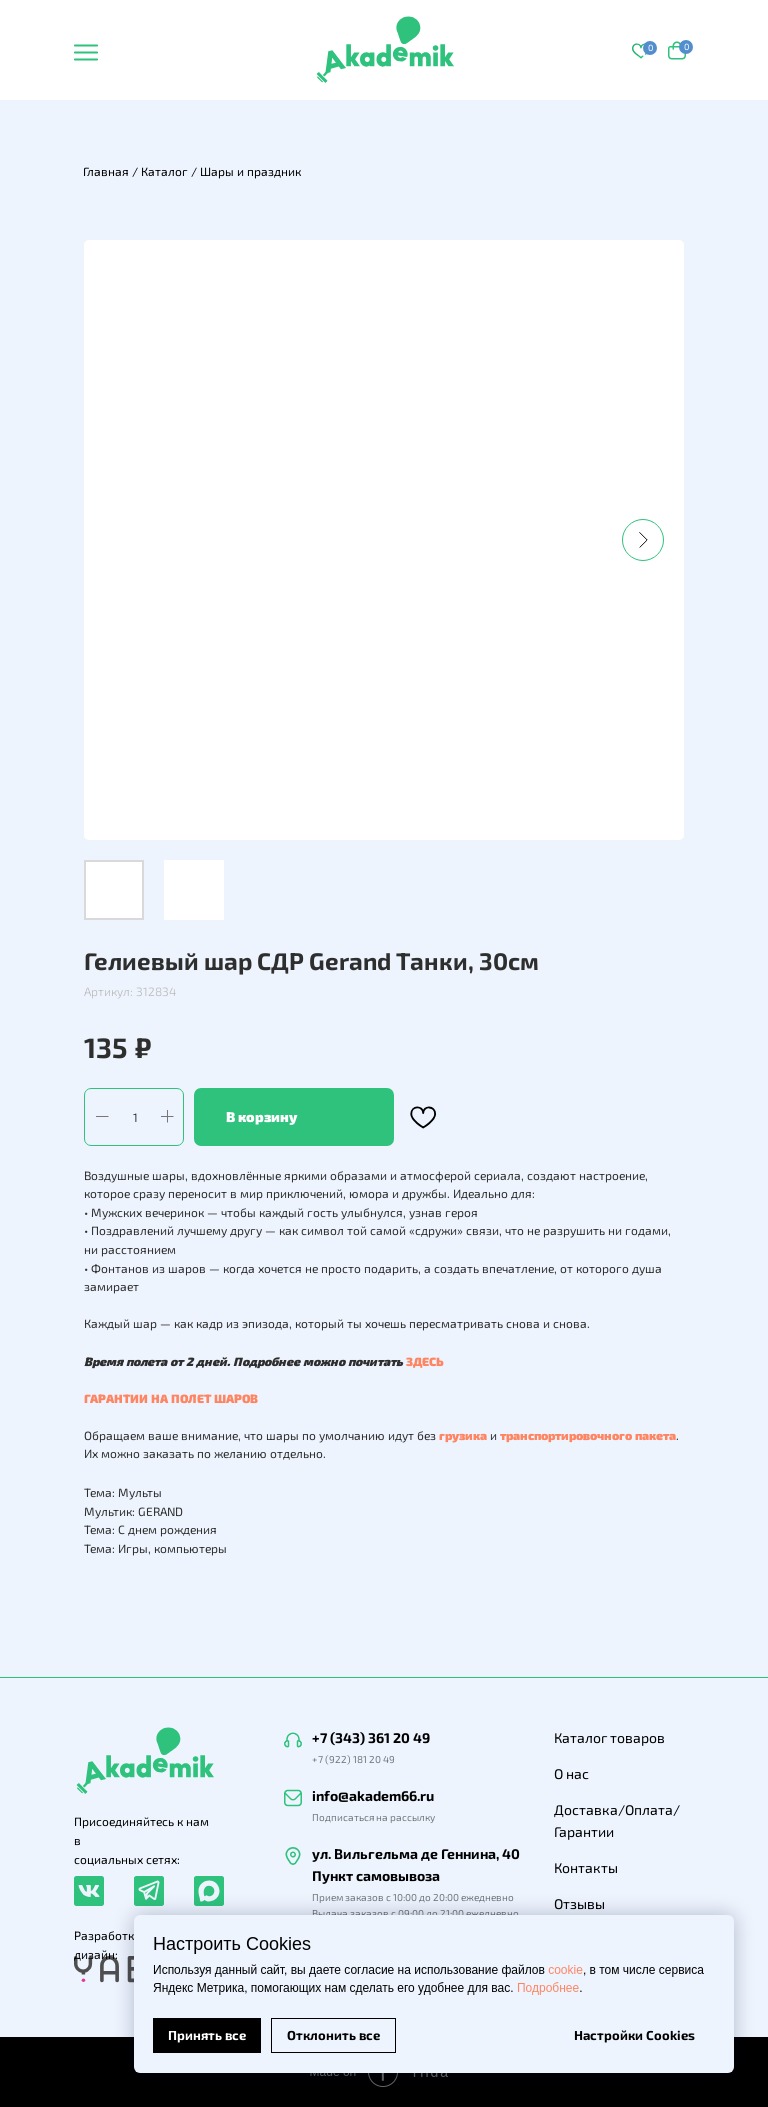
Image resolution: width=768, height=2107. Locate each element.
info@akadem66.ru (373, 1795)
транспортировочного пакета (588, 1435)
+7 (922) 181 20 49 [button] (353, 1759)
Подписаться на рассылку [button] (373, 1817)
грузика (463, 1435)
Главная (106, 171)
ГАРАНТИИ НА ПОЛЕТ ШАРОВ (171, 1398)
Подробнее (548, 1988)
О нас (571, 1773)
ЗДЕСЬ (425, 1361)
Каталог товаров (609, 1737)
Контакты (586, 1867)
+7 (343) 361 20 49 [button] (371, 1737)
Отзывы (579, 1903)
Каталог (164, 171)
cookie (565, 1970)
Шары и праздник (250, 171)
